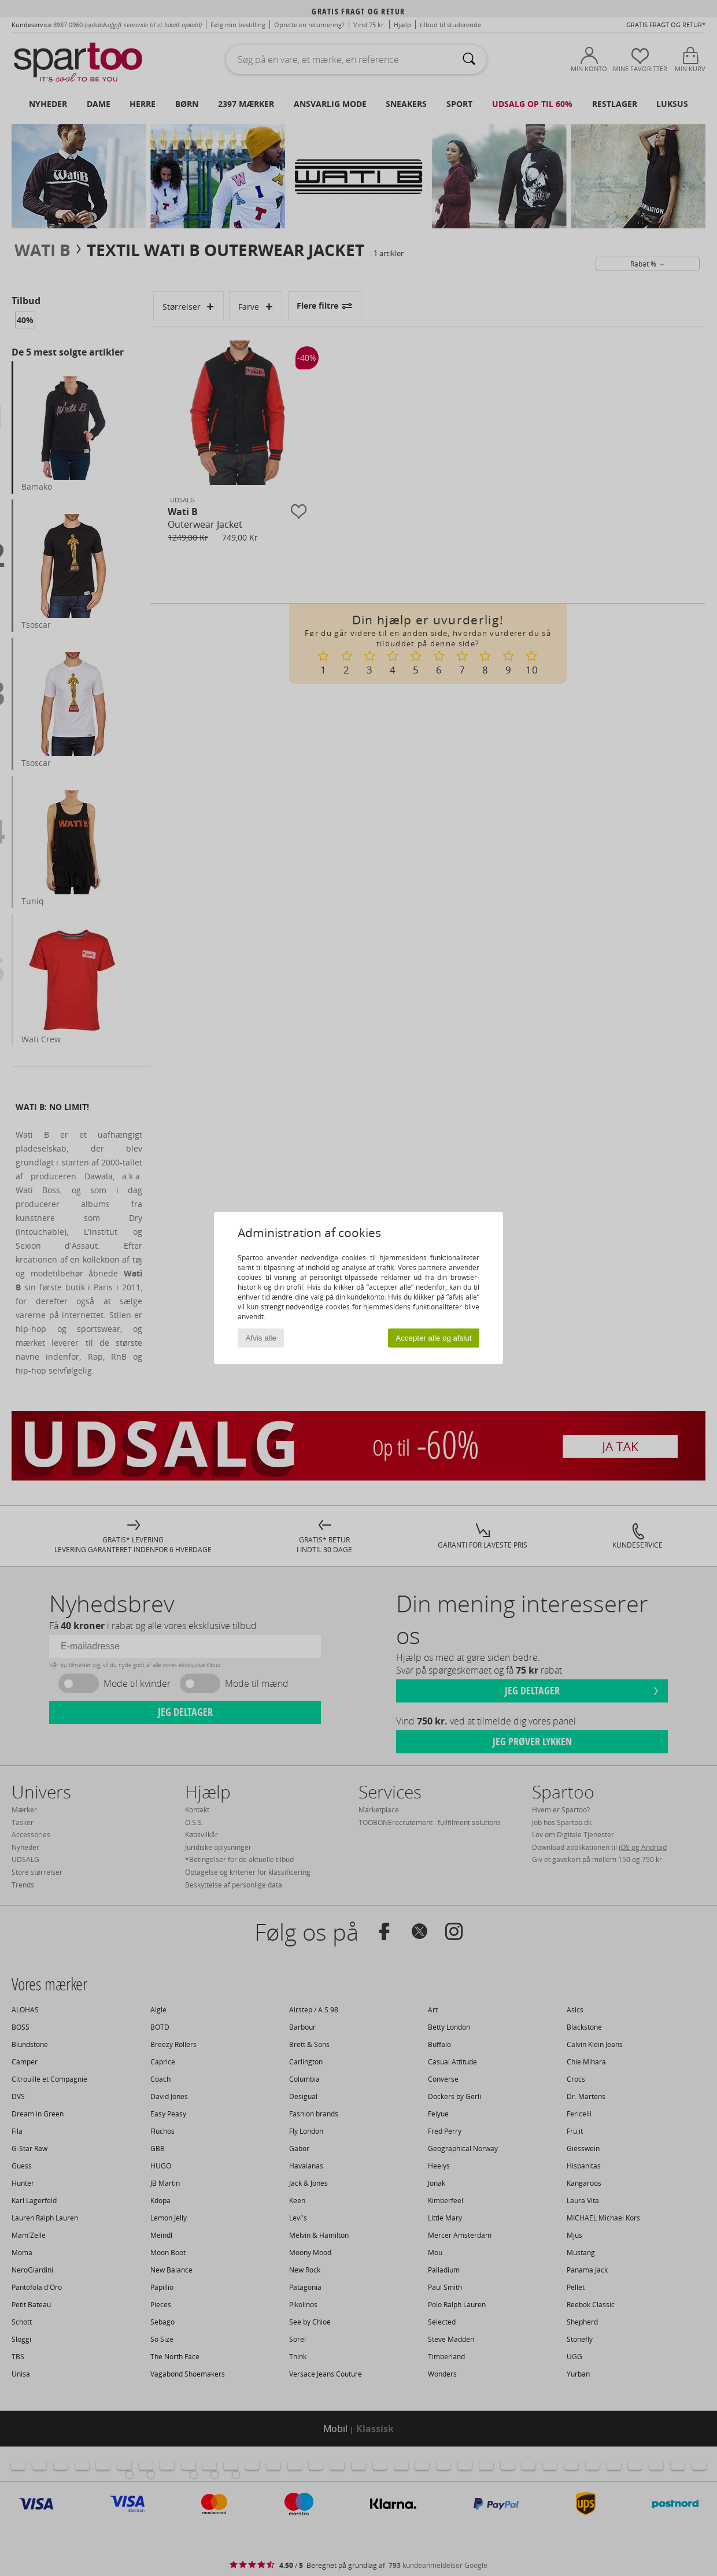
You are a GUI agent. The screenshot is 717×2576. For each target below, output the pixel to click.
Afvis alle (261, 1338)
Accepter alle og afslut (433, 1338)
